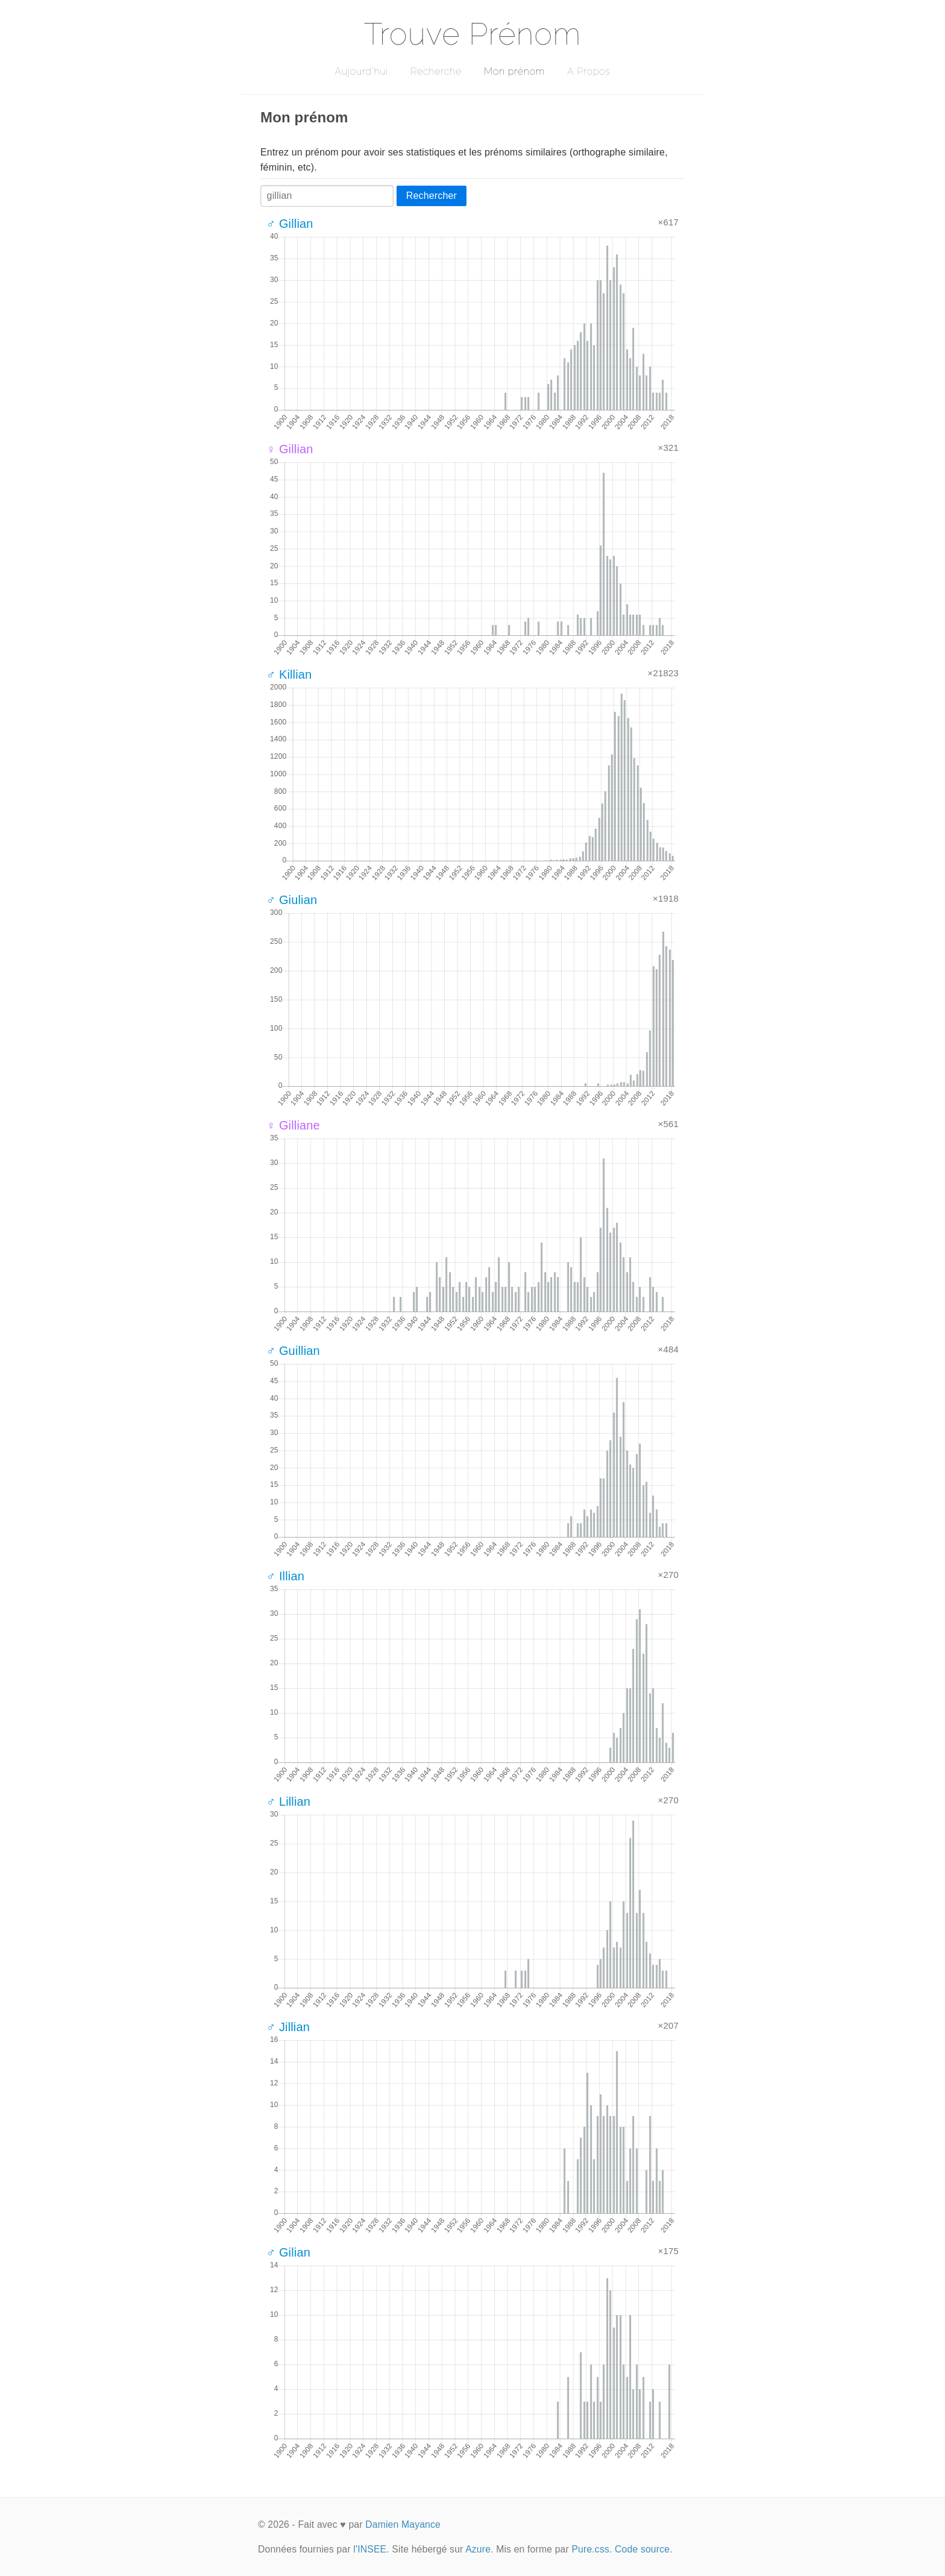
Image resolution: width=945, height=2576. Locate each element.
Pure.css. (591, 2549)
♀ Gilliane (293, 1125)
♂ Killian (289, 674)
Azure (478, 2549)
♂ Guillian (293, 1350)
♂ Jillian (288, 2027)
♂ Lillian (288, 1801)
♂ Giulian (291, 899)
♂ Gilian (288, 2252)
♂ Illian (285, 1576)
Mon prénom (514, 71)
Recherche (436, 71)
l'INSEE (369, 2549)
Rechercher (431, 195)
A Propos (588, 71)
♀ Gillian (289, 449)
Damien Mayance (403, 2524)
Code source (642, 2549)
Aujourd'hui (361, 71)
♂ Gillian (289, 223)
